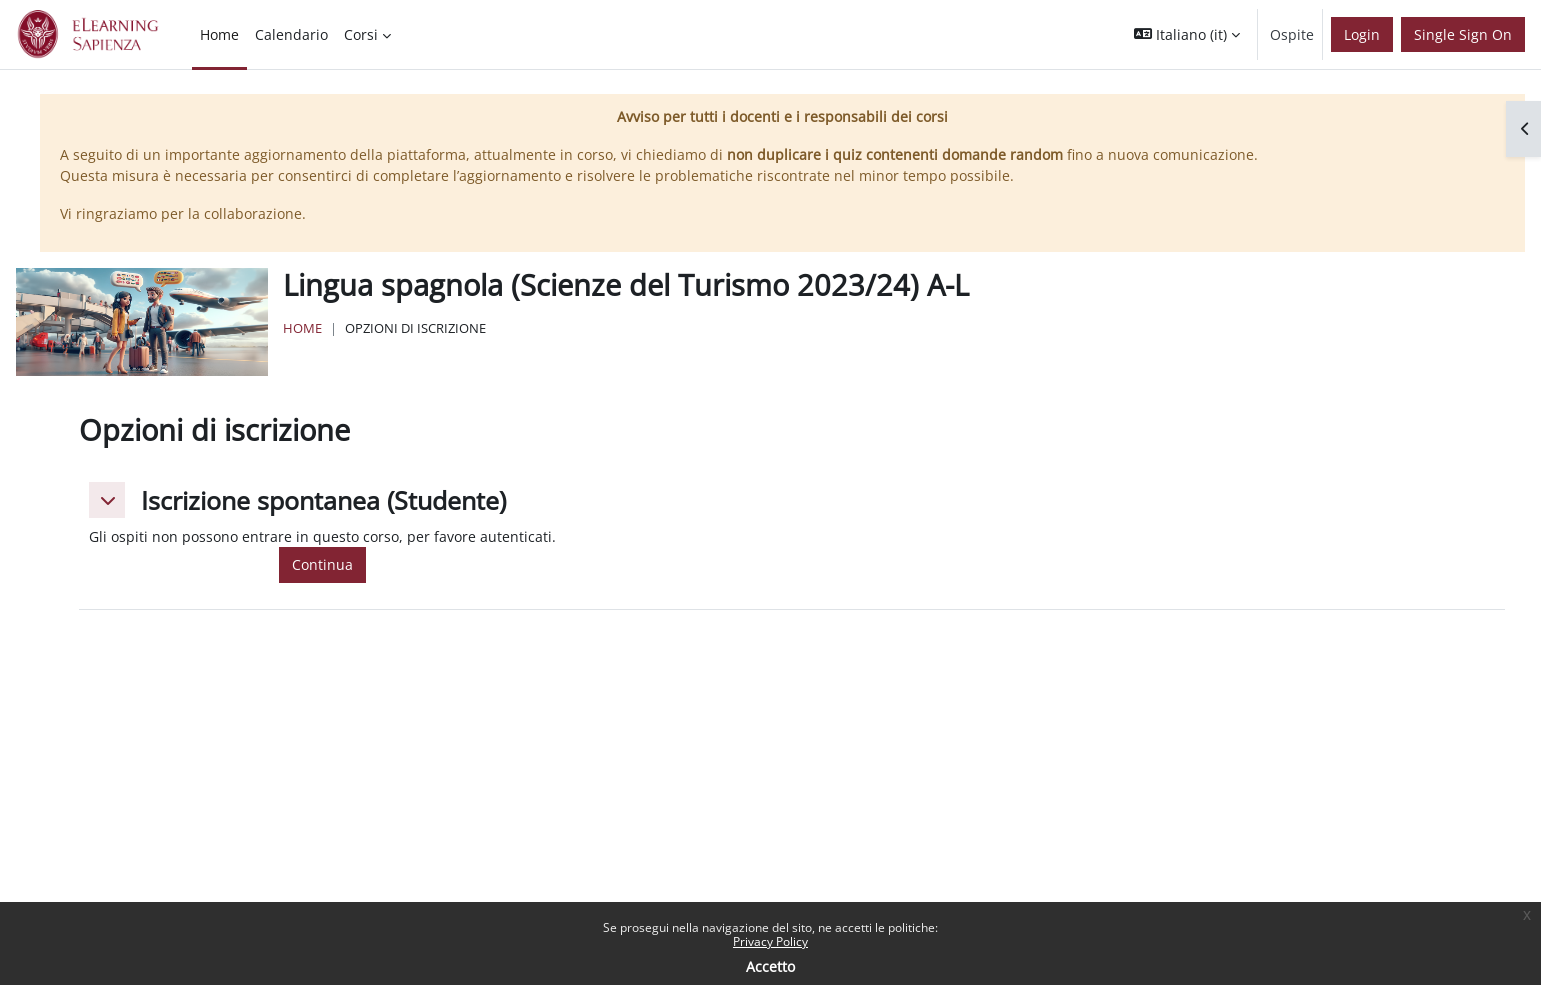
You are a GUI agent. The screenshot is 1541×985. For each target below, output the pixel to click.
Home (302, 328)
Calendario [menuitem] (291, 34)
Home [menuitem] (219, 34)
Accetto (770, 966)
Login (1362, 34)
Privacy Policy (770, 941)
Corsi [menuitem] (361, 34)
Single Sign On (1463, 34)
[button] (1187, 34)
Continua (322, 564)
